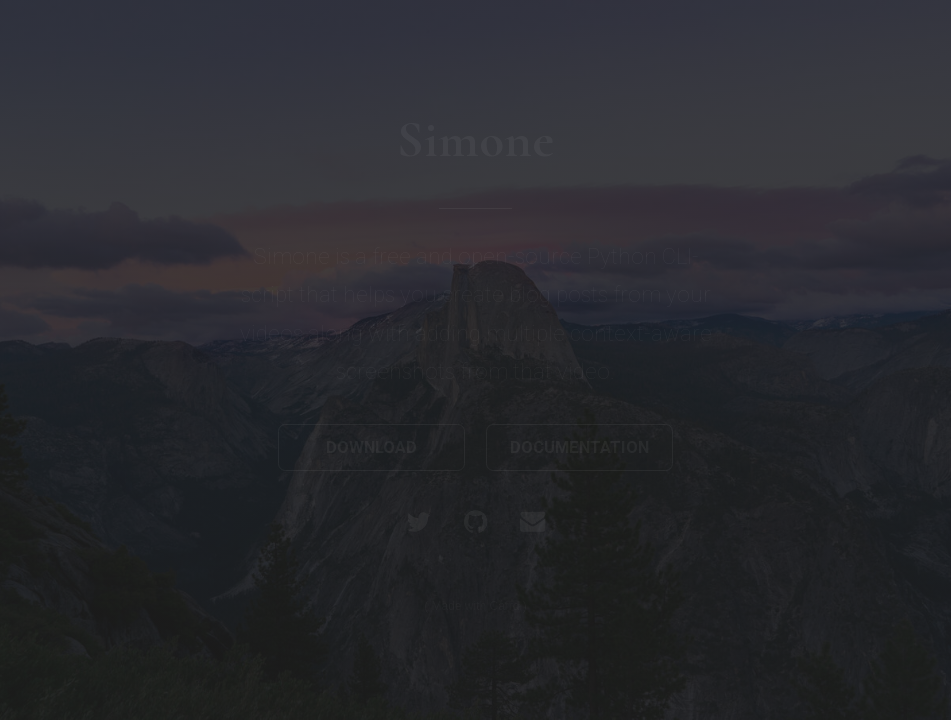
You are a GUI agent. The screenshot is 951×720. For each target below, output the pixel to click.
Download (371, 447)
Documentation (579, 447)
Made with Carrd (475, 606)
